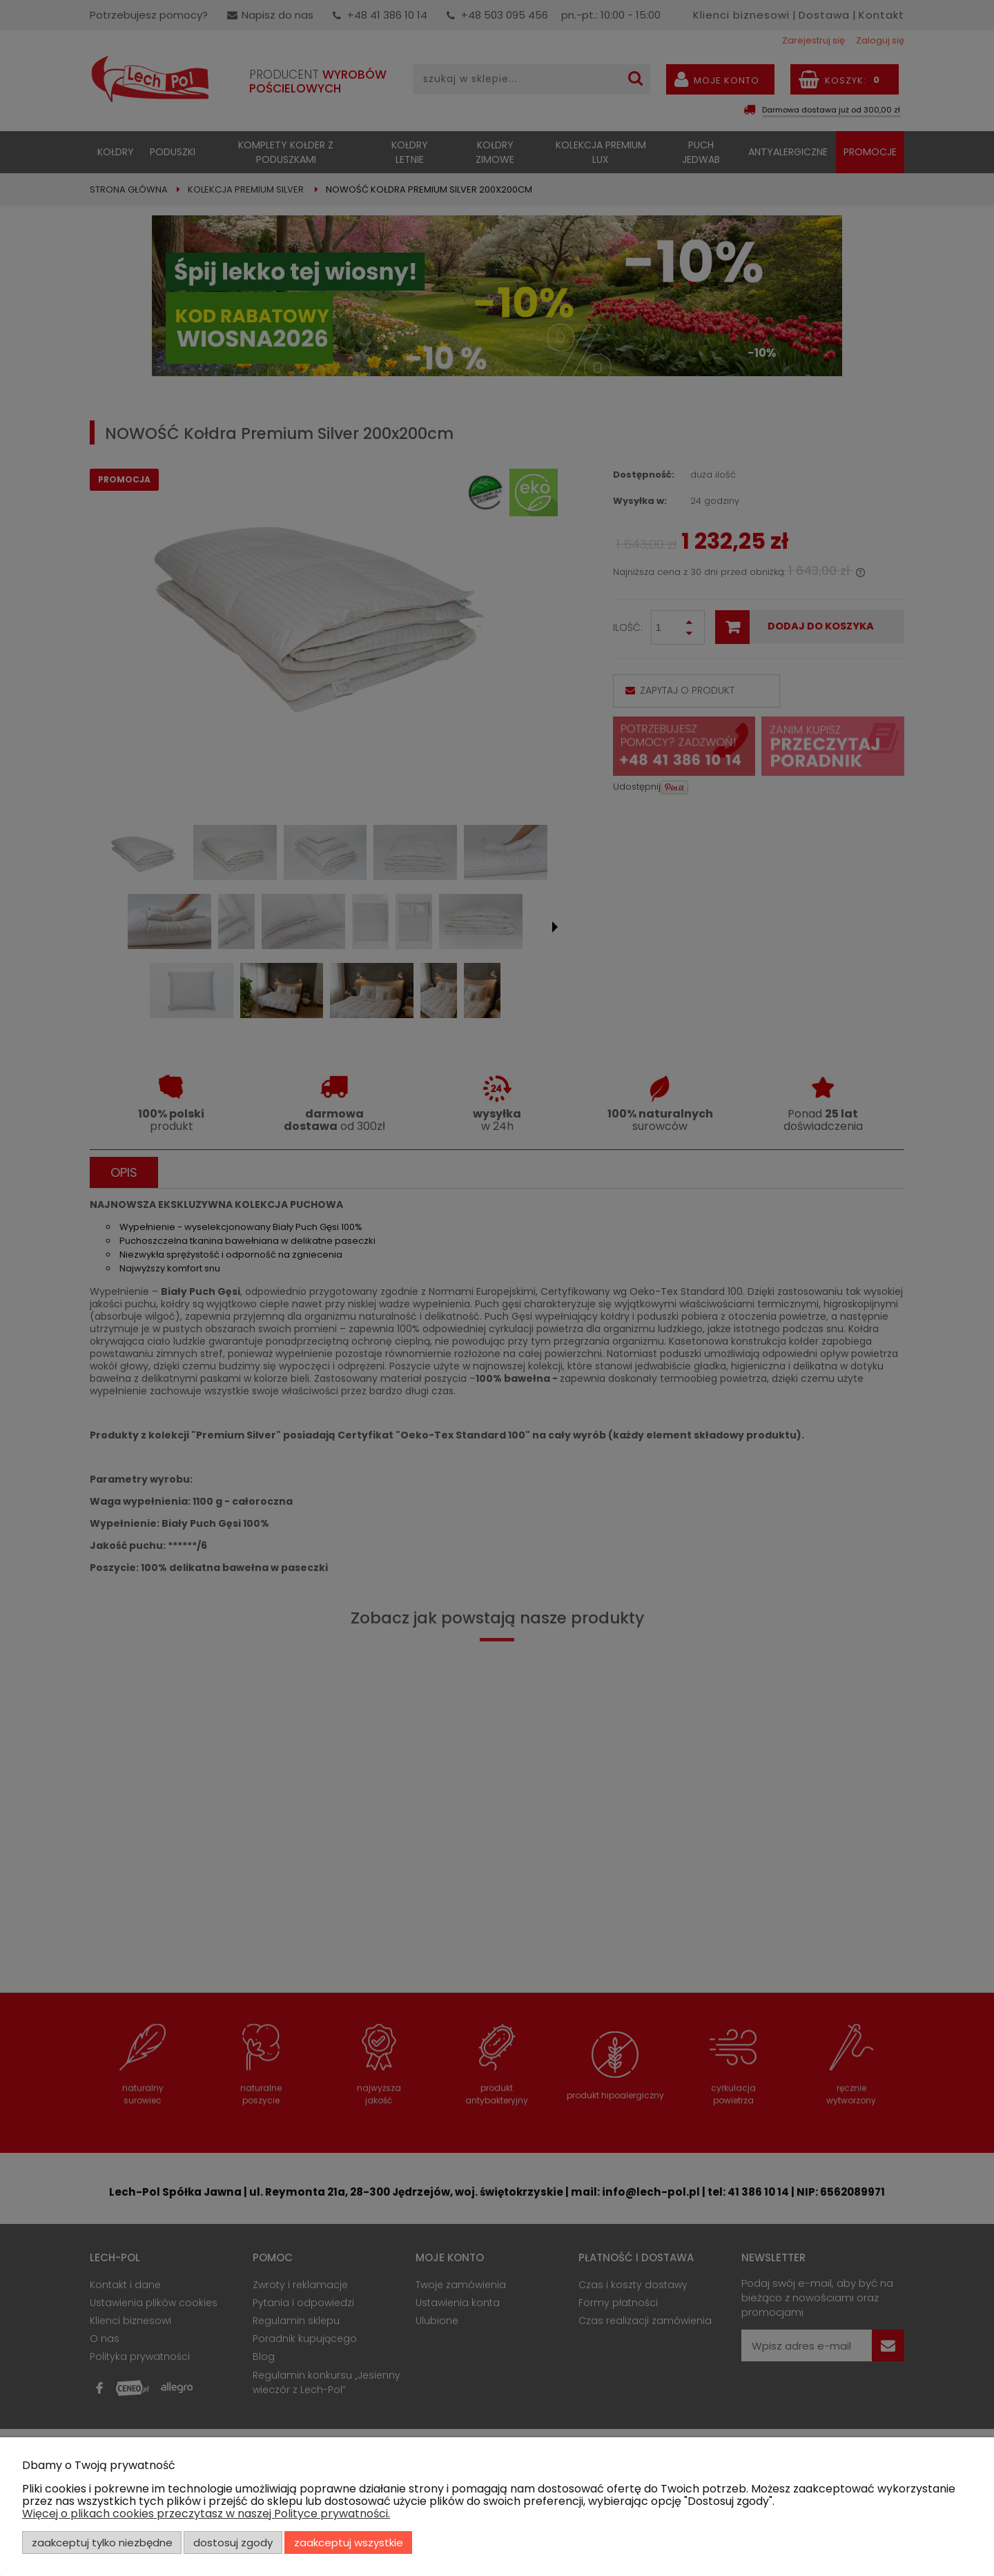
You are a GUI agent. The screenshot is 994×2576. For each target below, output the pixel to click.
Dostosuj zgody (233, 2542)
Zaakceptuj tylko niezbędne (102, 2542)
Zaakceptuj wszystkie (348, 2542)
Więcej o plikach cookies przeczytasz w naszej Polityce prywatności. (206, 2513)
